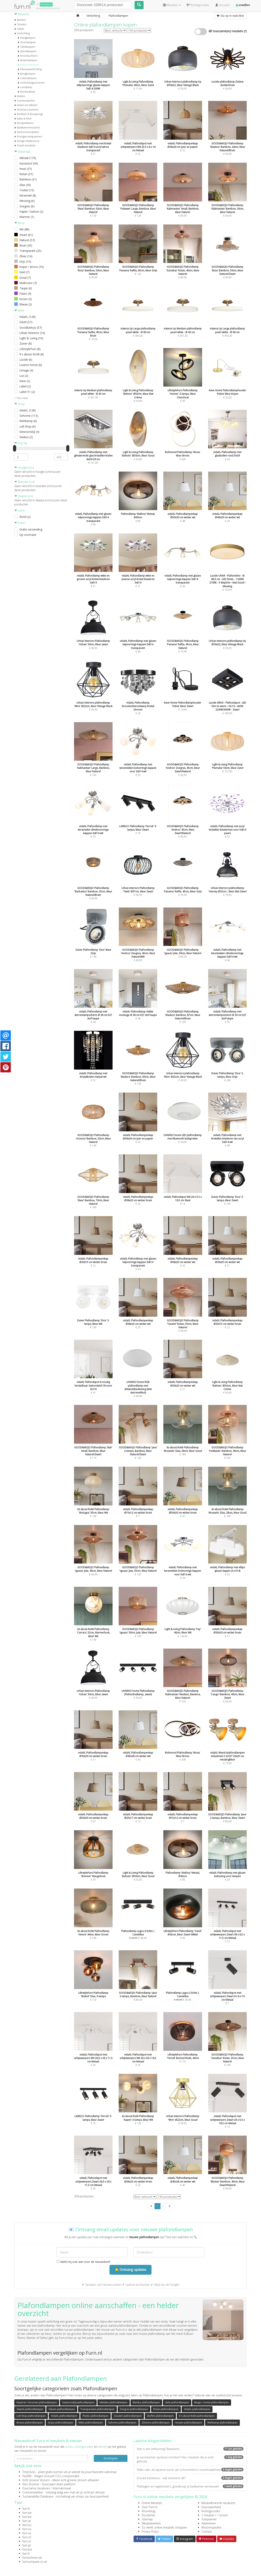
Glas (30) (25, 185)
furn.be (27, 2513)
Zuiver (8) (25, 343)
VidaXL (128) (27, 317)
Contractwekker (32, 2492)
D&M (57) (25, 322)
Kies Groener (30, 2484)
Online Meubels (152, 2503)
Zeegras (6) (26, 206)
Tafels (19, 29)
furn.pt (26, 2545)
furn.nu (26, 2525)
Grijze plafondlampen (60, 2422)
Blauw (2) (25, 304)
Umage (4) (26, 370)
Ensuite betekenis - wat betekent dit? (190, 2478)
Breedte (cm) (24, 482)
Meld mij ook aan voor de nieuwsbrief (83, 2262)
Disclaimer (148, 2515)
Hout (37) (25, 169)
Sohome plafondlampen (122, 2422)
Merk (19, 310)
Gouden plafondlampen (128, 2416)
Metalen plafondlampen (113, 2402)
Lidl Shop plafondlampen (31, 2416)
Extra (19, 523)
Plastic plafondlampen (95, 2416)
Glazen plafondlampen (62, 2409)
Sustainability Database (37, 2496)
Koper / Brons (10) (31, 267)
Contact (206, 2531)
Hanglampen (26, 38)
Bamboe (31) (28, 179)
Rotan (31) (26, 174)
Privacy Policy (150, 2531)
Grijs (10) (25, 261)
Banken (20, 20)
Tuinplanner (209, 2519)
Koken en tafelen (26, 105)
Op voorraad (27, 535)
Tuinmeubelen (24, 100)
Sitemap (147, 2519)
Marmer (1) (26, 217)
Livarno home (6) (30, 365)
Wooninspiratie (211, 2527)
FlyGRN (26, 2476)
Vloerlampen (27, 42)
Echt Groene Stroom (36, 2480)
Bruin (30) (25, 245)
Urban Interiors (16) (32, 333)
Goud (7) (25, 278)
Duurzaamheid (211, 2507)
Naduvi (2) (26, 437)
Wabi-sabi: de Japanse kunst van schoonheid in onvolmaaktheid (190, 2470)
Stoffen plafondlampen (160, 2416)
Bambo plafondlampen (146, 2402)
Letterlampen (27, 78)
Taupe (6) (25, 288)
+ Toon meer (21, 398)
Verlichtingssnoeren (31, 82)
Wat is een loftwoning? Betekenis (190, 2449)
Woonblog (148, 2511)
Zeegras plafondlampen (134, 2409)
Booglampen (26, 73)
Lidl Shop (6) (27, 426)
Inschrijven (111, 2458)
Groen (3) (25, 299)
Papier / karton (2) (31, 211)
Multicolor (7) (28, 283)
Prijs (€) (20, 443)
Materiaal (22, 152)
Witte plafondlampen (91, 2422)
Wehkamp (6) (28, 421)
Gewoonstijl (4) (29, 432)
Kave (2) (24, 381)
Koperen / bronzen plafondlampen (37, 2402)
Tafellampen (26, 47)
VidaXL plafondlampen (197, 2409)
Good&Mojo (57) (30, 327)
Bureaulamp (26, 91)
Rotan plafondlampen (166, 2409)
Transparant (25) (30, 251)
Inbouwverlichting (30, 69)
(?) (245, 31)
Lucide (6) (25, 359)
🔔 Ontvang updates (130, 2269)
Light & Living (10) (31, 338)
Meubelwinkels (151, 2523)
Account (222, 5)
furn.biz (27, 2549)
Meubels (21, 14)
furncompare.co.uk (34, 2562)
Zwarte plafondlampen (30, 2409)
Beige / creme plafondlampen (211, 2402)
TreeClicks (28, 2472)
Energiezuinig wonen (28, 136)
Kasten (19, 96)
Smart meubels (24, 145)
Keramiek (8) (27, 195)
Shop (19, 404)
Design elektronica (26, 141)
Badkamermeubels (27, 127)
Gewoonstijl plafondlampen (78, 2402)
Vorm (19, 510)
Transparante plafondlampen (97, 2409)
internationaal (62, 2488)
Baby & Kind (22, 118)
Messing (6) (27, 201)
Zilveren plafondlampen (156, 2422)
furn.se (26, 2533)
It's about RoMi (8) (31, 354)
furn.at (26, 2521)
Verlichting (22, 33)
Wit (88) (24, 229)
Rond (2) (25, 517)
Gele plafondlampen (177, 2402)
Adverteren (208, 2523)
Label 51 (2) (27, 392)
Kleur (19, 223)
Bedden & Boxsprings (28, 114)
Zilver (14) (25, 256)
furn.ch (26, 2537)
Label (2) (25, 386)
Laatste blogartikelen (152, 2440)
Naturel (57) (27, 240)
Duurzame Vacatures (36, 2488)
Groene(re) (46, 4)
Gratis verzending (30, 529)
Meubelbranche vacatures (218, 2503)
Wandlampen (27, 51)
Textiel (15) (26, 190)
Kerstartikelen (24, 123)
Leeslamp (25, 87)
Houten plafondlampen (188, 2422)
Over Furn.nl (149, 2507)
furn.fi (26, 2553)
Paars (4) (25, 293)
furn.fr (26, 2509)
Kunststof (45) (28, 163)
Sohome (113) (28, 416)
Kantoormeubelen (26, 132)
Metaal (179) (27, 158)
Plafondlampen (28, 64)
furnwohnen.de (32, 2557)
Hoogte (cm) (24, 468)
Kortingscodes (210, 2511)
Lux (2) (23, 376)
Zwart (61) (26, 235)
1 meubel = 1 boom (214, 2515)
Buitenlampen (27, 60)
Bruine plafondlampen (30, 2422)
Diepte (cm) (23, 496)
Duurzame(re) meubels (227, 31)
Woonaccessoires (26, 109)
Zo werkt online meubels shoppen (164, 2527)
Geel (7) (24, 272)
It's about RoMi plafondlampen (197, 2416)
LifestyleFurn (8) (30, 349)
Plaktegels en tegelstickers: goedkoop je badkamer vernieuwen (190, 2486)
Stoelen (20, 24)
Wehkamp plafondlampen (222, 2422)
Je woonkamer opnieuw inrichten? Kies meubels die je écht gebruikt (190, 2459)
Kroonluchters (28, 55)
